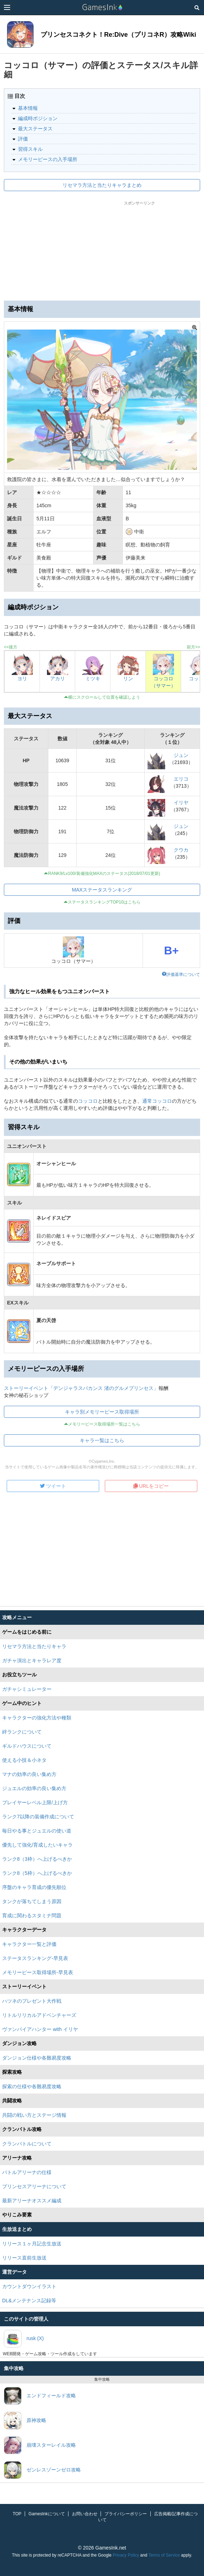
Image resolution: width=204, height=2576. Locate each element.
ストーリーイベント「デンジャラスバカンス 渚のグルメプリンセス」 (81, 1388)
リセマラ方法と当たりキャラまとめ (102, 185)
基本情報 (28, 108)
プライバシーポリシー (125, 2513)
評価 (23, 139)
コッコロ (88, 1101)
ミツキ (92, 678)
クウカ (181, 850)
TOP (17, 2513)
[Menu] (7, 7)
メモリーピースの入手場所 (47, 159)
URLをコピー (151, 1486)
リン (128, 678)
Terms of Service (164, 2555)
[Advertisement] (102, 249)
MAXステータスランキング (102, 890)
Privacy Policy (126, 2555)
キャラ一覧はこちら (102, 1440)
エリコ (181, 779)
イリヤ (181, 802)
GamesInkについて (47, 2513)
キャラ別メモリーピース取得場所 (102, 1412)
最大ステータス (35, 128)
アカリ (57, 678)
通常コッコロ (157, 1101)
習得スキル (30, 149)
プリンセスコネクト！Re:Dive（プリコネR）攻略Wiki (118, 34)
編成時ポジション (38, 118)
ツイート (53, 1486)
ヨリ (22, 678)
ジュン (181, 755)
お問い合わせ (84, 2513)
